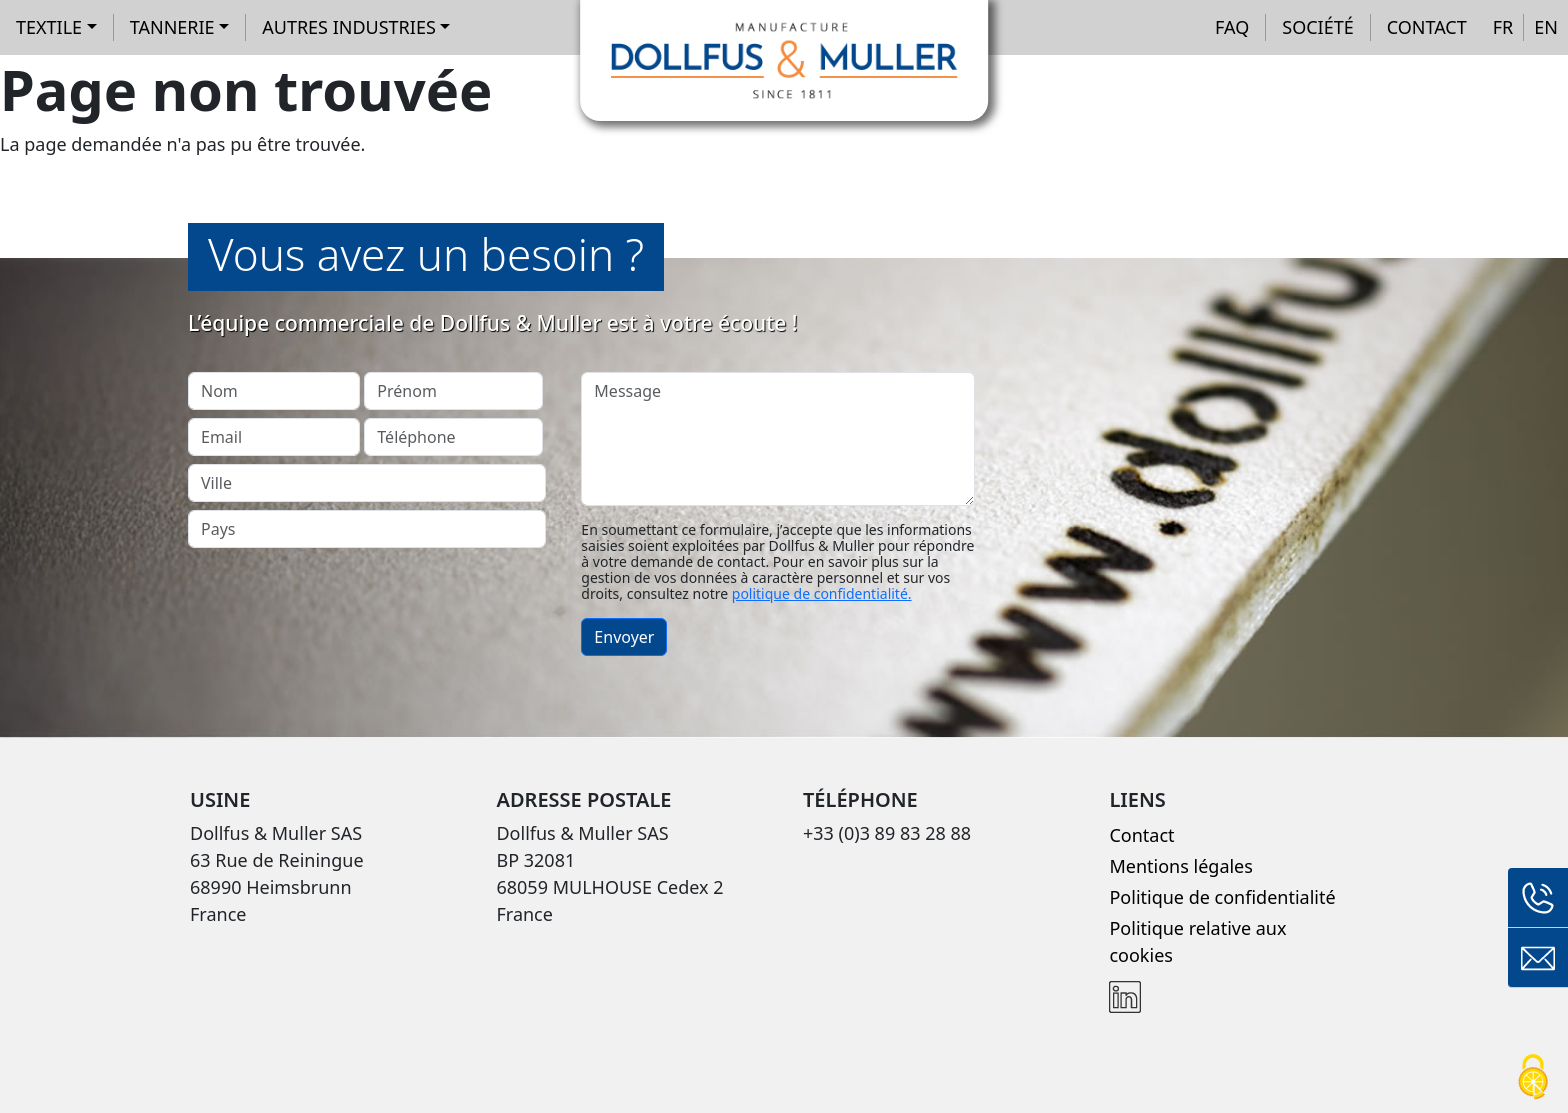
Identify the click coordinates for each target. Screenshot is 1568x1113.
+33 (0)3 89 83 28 (1538, 898)
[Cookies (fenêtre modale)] (1533, 1078)
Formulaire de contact (1538, 958)
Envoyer (624, 637)
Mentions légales (1180, 866)
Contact (1427, 27)
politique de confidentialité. (822, 593)
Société (1317, 27)
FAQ (1232, 27)
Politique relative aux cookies (1197, 941)
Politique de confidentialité (1222, 897)
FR (1503, 27)
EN (1546, 27)
